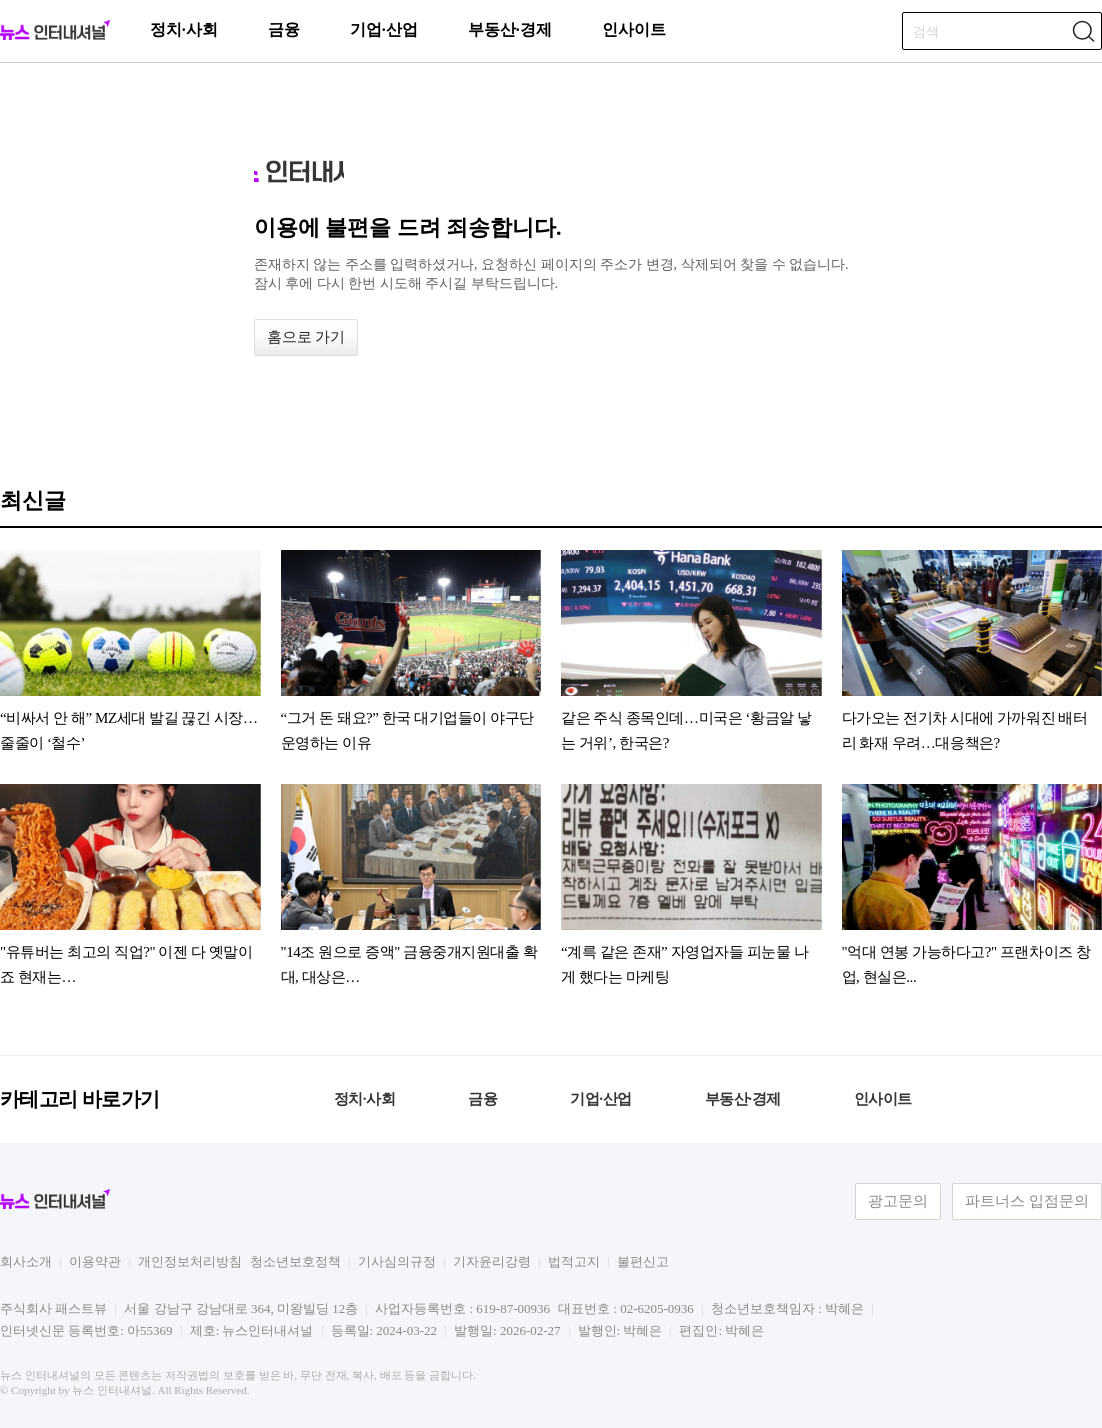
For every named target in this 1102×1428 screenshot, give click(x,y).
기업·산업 (384, 29)
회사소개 (26, 1261)
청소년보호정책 (295, 1261)
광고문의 (898, 1201)
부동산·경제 (510, 29)
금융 (284, 29)
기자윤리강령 (492, 1261)
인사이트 (634, 29)
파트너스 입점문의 (1027, 1201)
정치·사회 (184, 29)
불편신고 (643, 1261)
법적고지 (574, 1261)
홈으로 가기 (306, 337)
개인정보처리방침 (190, 1261)
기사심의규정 (397, 1261)
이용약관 (95, 1261)
